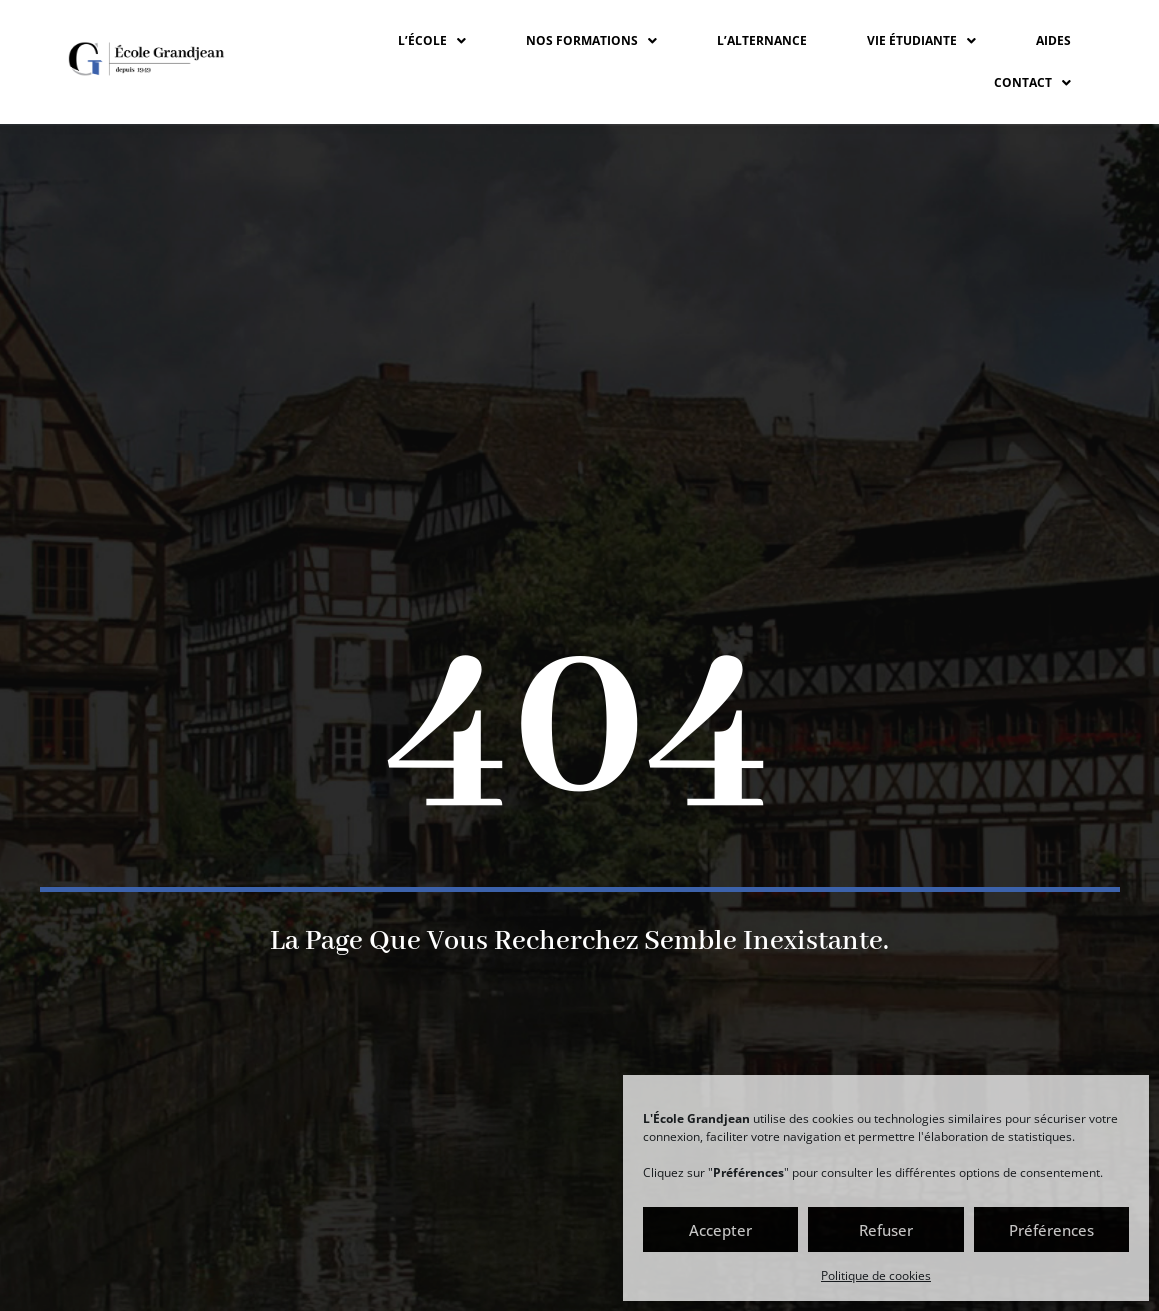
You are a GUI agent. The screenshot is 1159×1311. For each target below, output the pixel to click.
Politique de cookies (876, 1275)
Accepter (720, 1230)
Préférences (1051, 1230)
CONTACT (1032, 82)
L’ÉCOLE (432, 40)
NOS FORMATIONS (591, 40)
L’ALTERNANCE (762, 40)
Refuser (886, 1230)
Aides (1053, 40)
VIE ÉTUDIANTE (921, 40)
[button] (432, 41)
